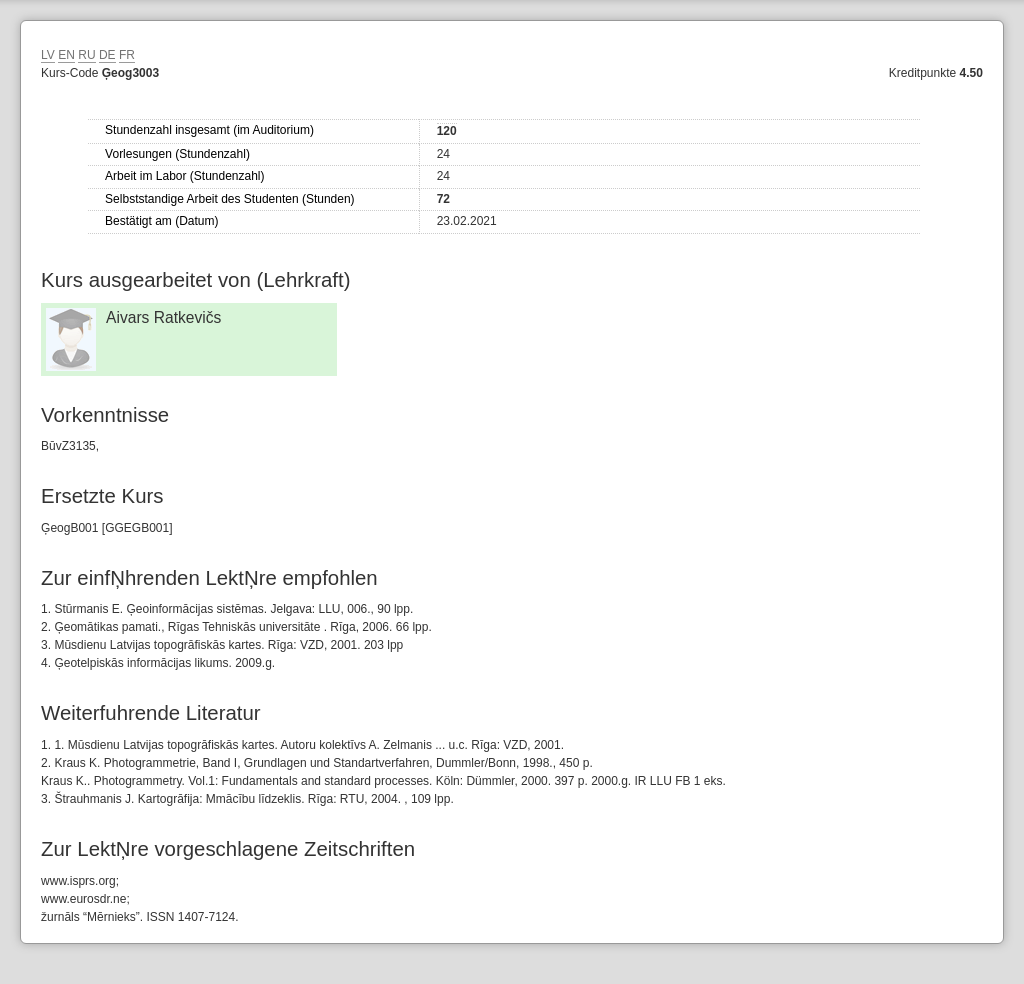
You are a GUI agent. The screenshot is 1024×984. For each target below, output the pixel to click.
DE (107, 55)
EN (66, 55)
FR (127, 55)
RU (86, 55)
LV (48, 55)
